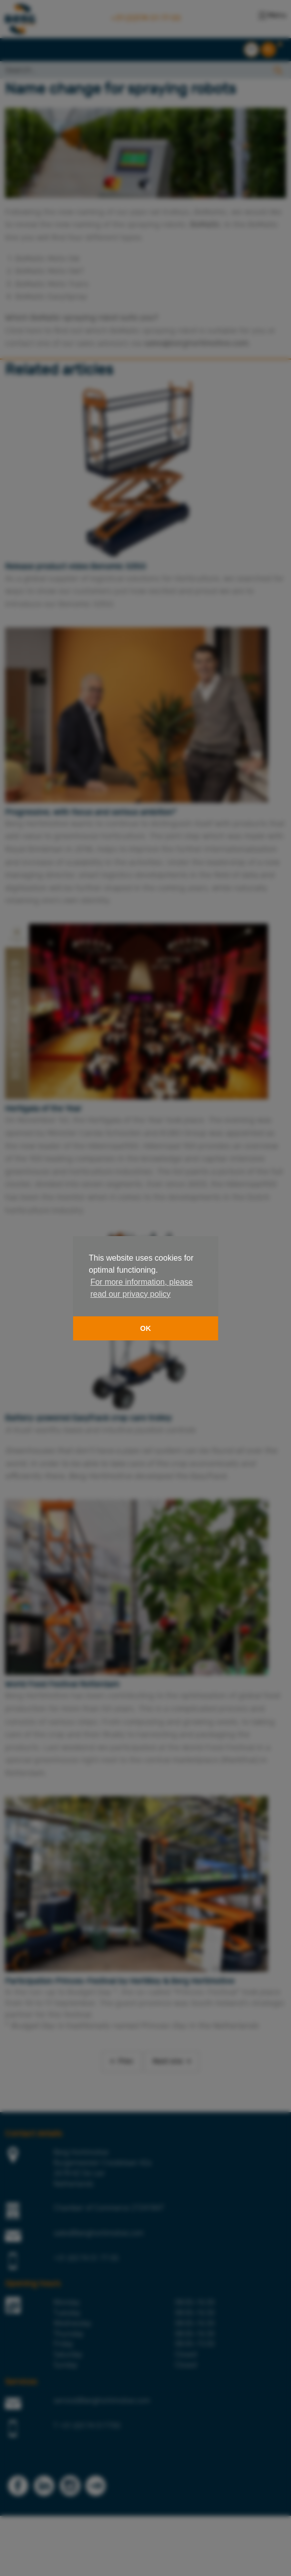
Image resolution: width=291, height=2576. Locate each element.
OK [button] (145, 1328)
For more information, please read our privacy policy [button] (141, 1288)
